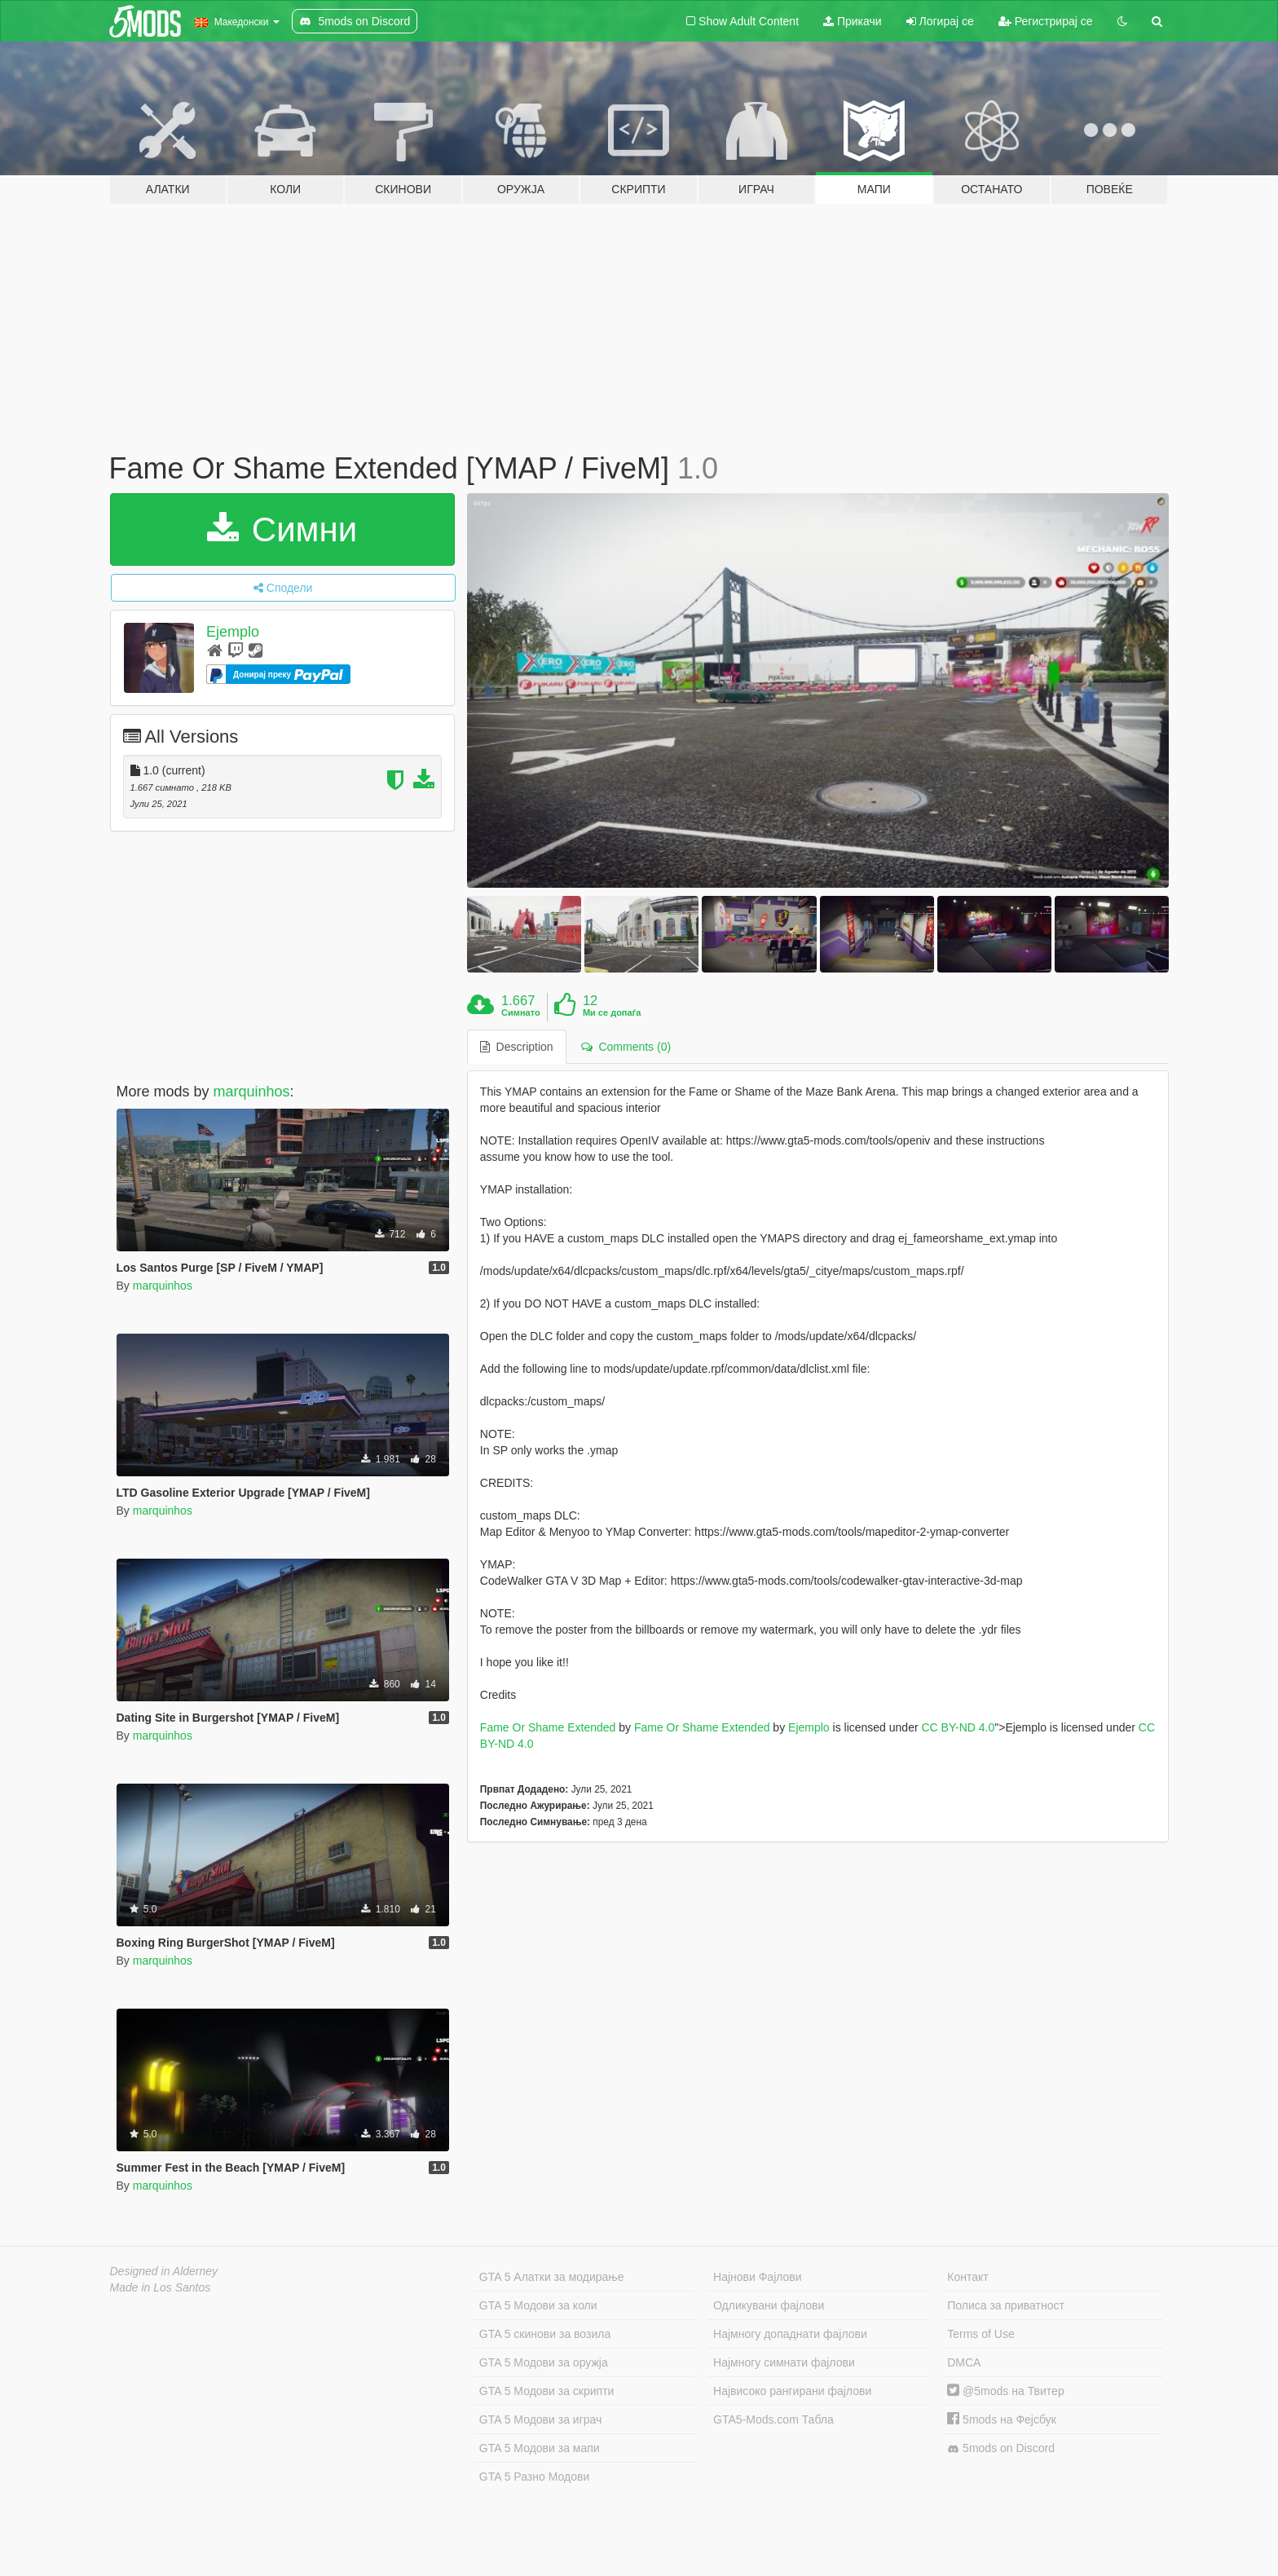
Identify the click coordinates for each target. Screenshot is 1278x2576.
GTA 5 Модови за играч (540, 2419)
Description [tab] (516, 1046)
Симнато (520, 1012)
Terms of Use (980, 2333)
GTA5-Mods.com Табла (773, 2419)
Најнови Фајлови (757, 2276)
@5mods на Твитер (1005, 2391)
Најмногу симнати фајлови (784, 2362)
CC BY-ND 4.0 (957, 1727)
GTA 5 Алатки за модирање (551, 2276)
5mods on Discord (1001, 2448)
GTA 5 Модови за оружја (543, 2362)
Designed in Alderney (164, 2271)
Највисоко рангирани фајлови (792, 2390)
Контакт (967, 2276)
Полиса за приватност (1005, 2305)
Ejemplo (232, 632)
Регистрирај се (1045, 21)
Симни (282, 529)
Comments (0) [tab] (626, 1046)
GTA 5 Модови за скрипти (547, 2390)
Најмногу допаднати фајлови (790, 2333)
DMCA (964, 2362)
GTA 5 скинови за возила (544, 2333)
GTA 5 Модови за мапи (539, 2448)
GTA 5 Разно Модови (534, 2476)
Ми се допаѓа (612, 1012)
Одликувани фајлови (768, 2305)
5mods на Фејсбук (1001, 2419)
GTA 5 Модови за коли (538, 2305)
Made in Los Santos (160, 2287)
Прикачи (852, 21)
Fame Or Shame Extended (548, 1727)
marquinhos (252, 1091)
